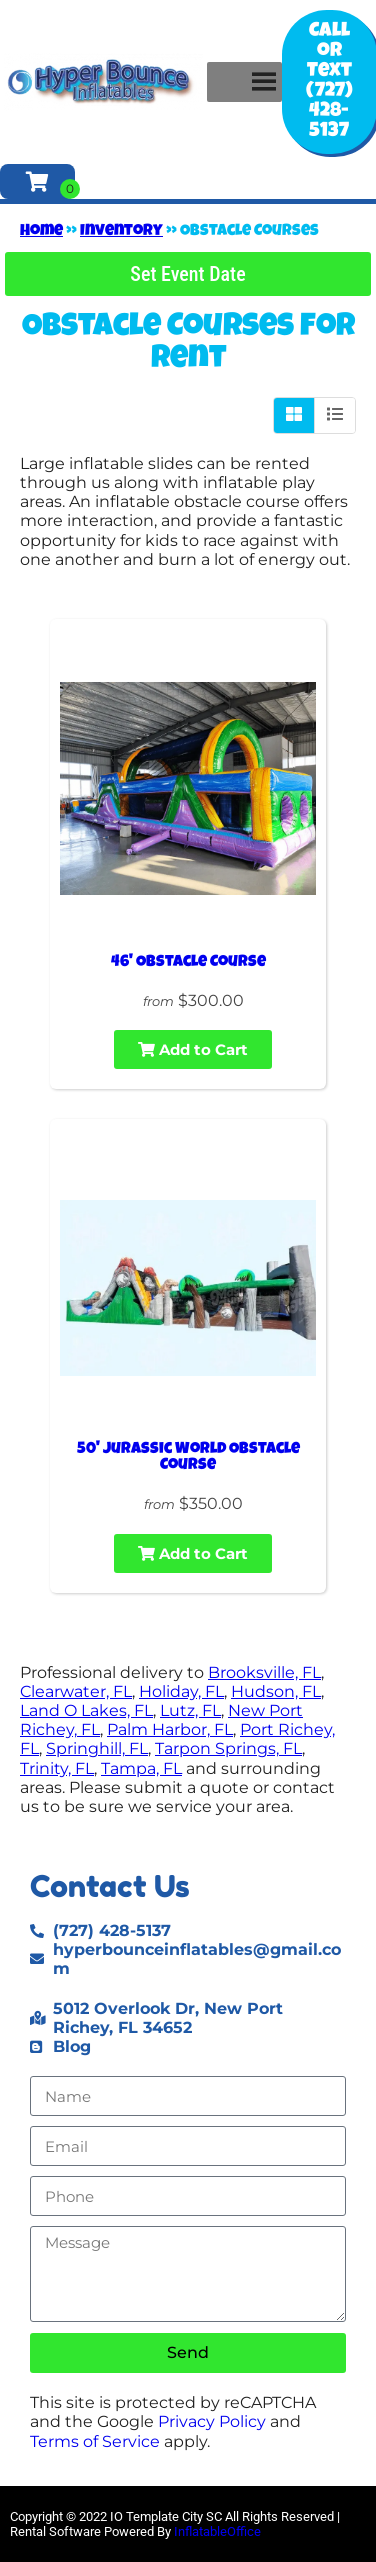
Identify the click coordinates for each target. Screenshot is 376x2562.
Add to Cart (193, 1049)
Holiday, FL (181, 1691)
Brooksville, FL (264, 1672)
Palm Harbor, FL (170, 1729)
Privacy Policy (212, 2421)
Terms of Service (95, 2441)
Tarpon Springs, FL (228, 1748)
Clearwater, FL (76, 1691)
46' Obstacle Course (188, 963)
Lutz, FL (190, 1710)
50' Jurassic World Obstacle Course (188, 1458)
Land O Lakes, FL (86, 1710)
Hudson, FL (276, 1691)
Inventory (121, 232)
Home (41, 232)
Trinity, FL (57, 1768)
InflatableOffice (217, 2531)
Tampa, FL (141, 1768)
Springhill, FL (97, 1748)
